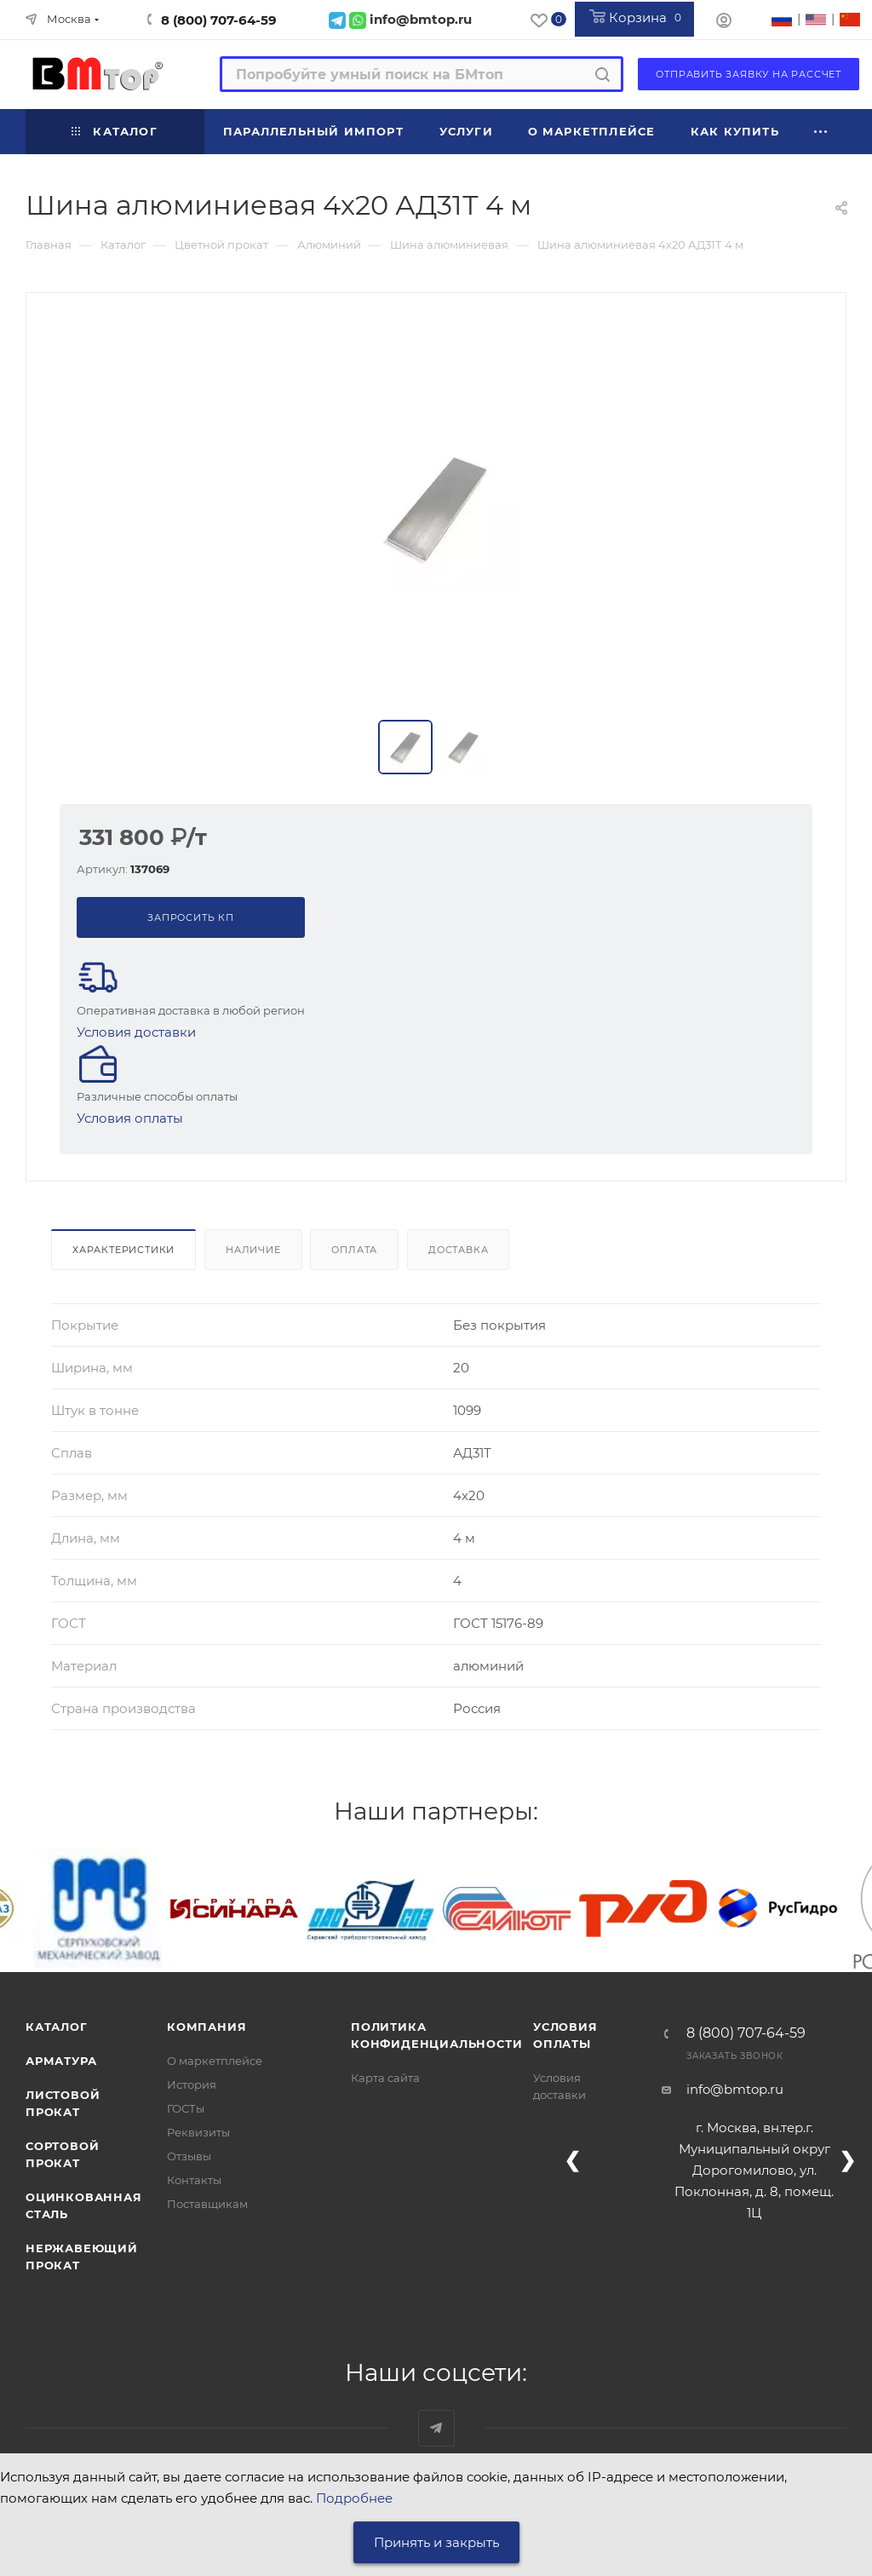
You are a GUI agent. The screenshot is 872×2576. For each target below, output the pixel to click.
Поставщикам (207, 2204)
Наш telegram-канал (436, 2428)
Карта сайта (385, 2077)
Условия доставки (136, 1032)
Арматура (61, 2060)
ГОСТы (185, 2108)
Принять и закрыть (436, 2542)
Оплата (354, 1250)
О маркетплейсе (214, 2060)
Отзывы (189, 2156)
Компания (206, 2026)
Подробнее (354, 2498)
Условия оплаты (130, 1118)
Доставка (458, 1250)
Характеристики (123, 1250)
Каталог (57, 2026)
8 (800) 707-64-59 (219, 20)
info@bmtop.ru (734, 2089)
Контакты (194, 2180)
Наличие (253, 1250)
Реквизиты (198, 2132)
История (191, 2084)
